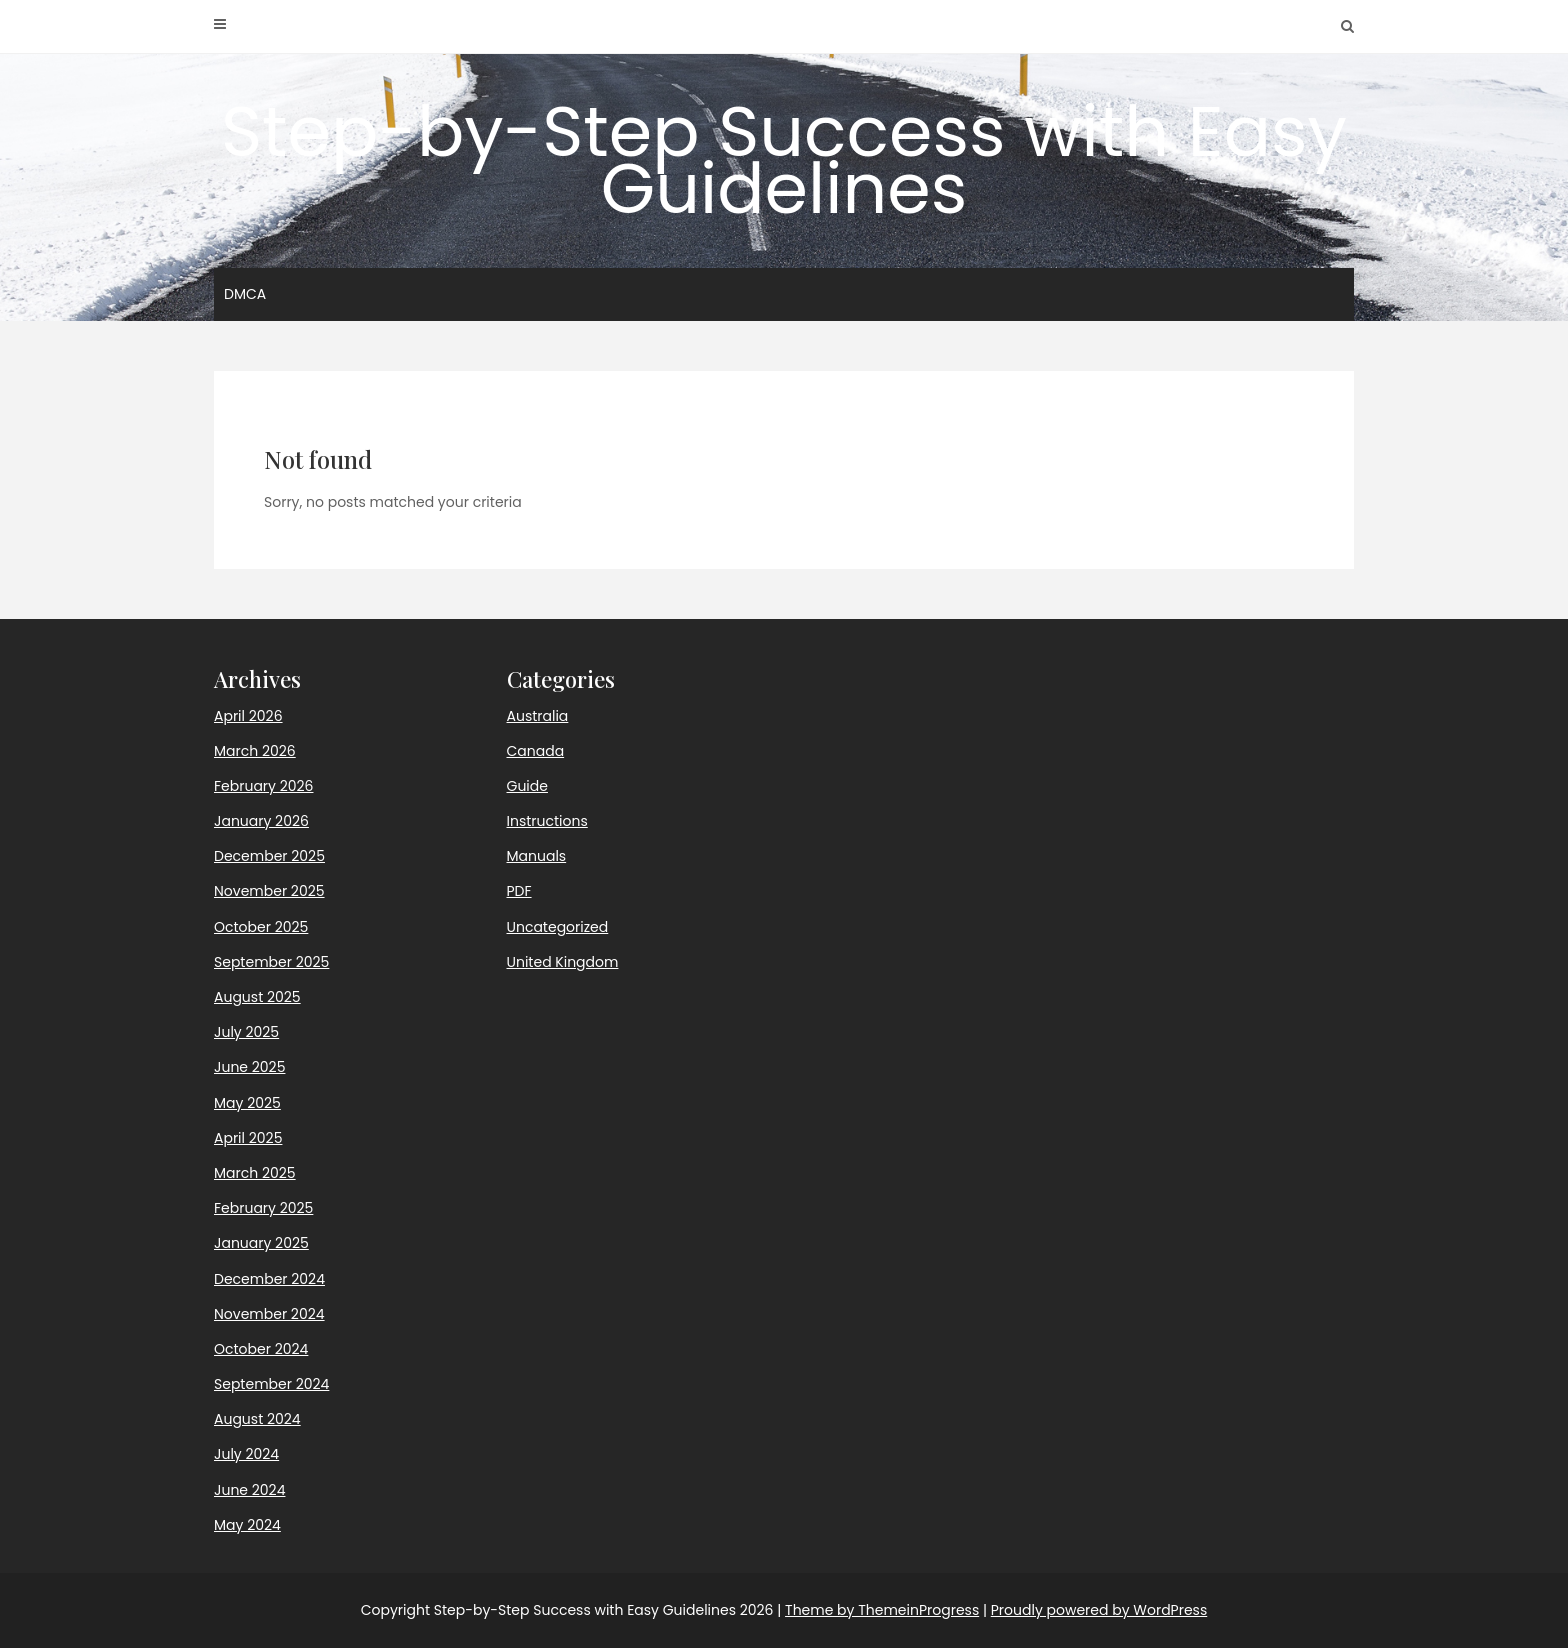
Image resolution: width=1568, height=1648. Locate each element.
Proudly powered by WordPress (1099, 1610)
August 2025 (257, 997)
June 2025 (249, 1067)
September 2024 (271, 1384)
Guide (527, 786)
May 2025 (247, 1103)
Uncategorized (558, 927)
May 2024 (247, 1525)
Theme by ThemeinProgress (882, 1610)
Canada (536, 751)
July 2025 (246, 1032)
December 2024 (269, 1279)
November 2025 (269, 891)
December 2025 (269, 856)
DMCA (245, 294)
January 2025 (261, 1243)
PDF (519, 891)
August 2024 (257, 1419)
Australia (538, 716)
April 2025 (248, 1138)
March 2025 (255, 1173)
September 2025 (271, 962)
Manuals (537, 856)
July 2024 (246, 1454)
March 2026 (255, 751)
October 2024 (261, 1349)
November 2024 (269, 1314)
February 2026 (263, 786)
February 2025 (263, 1208)
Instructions (547, 821)
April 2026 (248, 716)
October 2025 (261, 927)
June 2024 (249, 1490)
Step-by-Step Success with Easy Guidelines (784, 160)
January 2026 (261, 821)
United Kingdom (563, 962)
